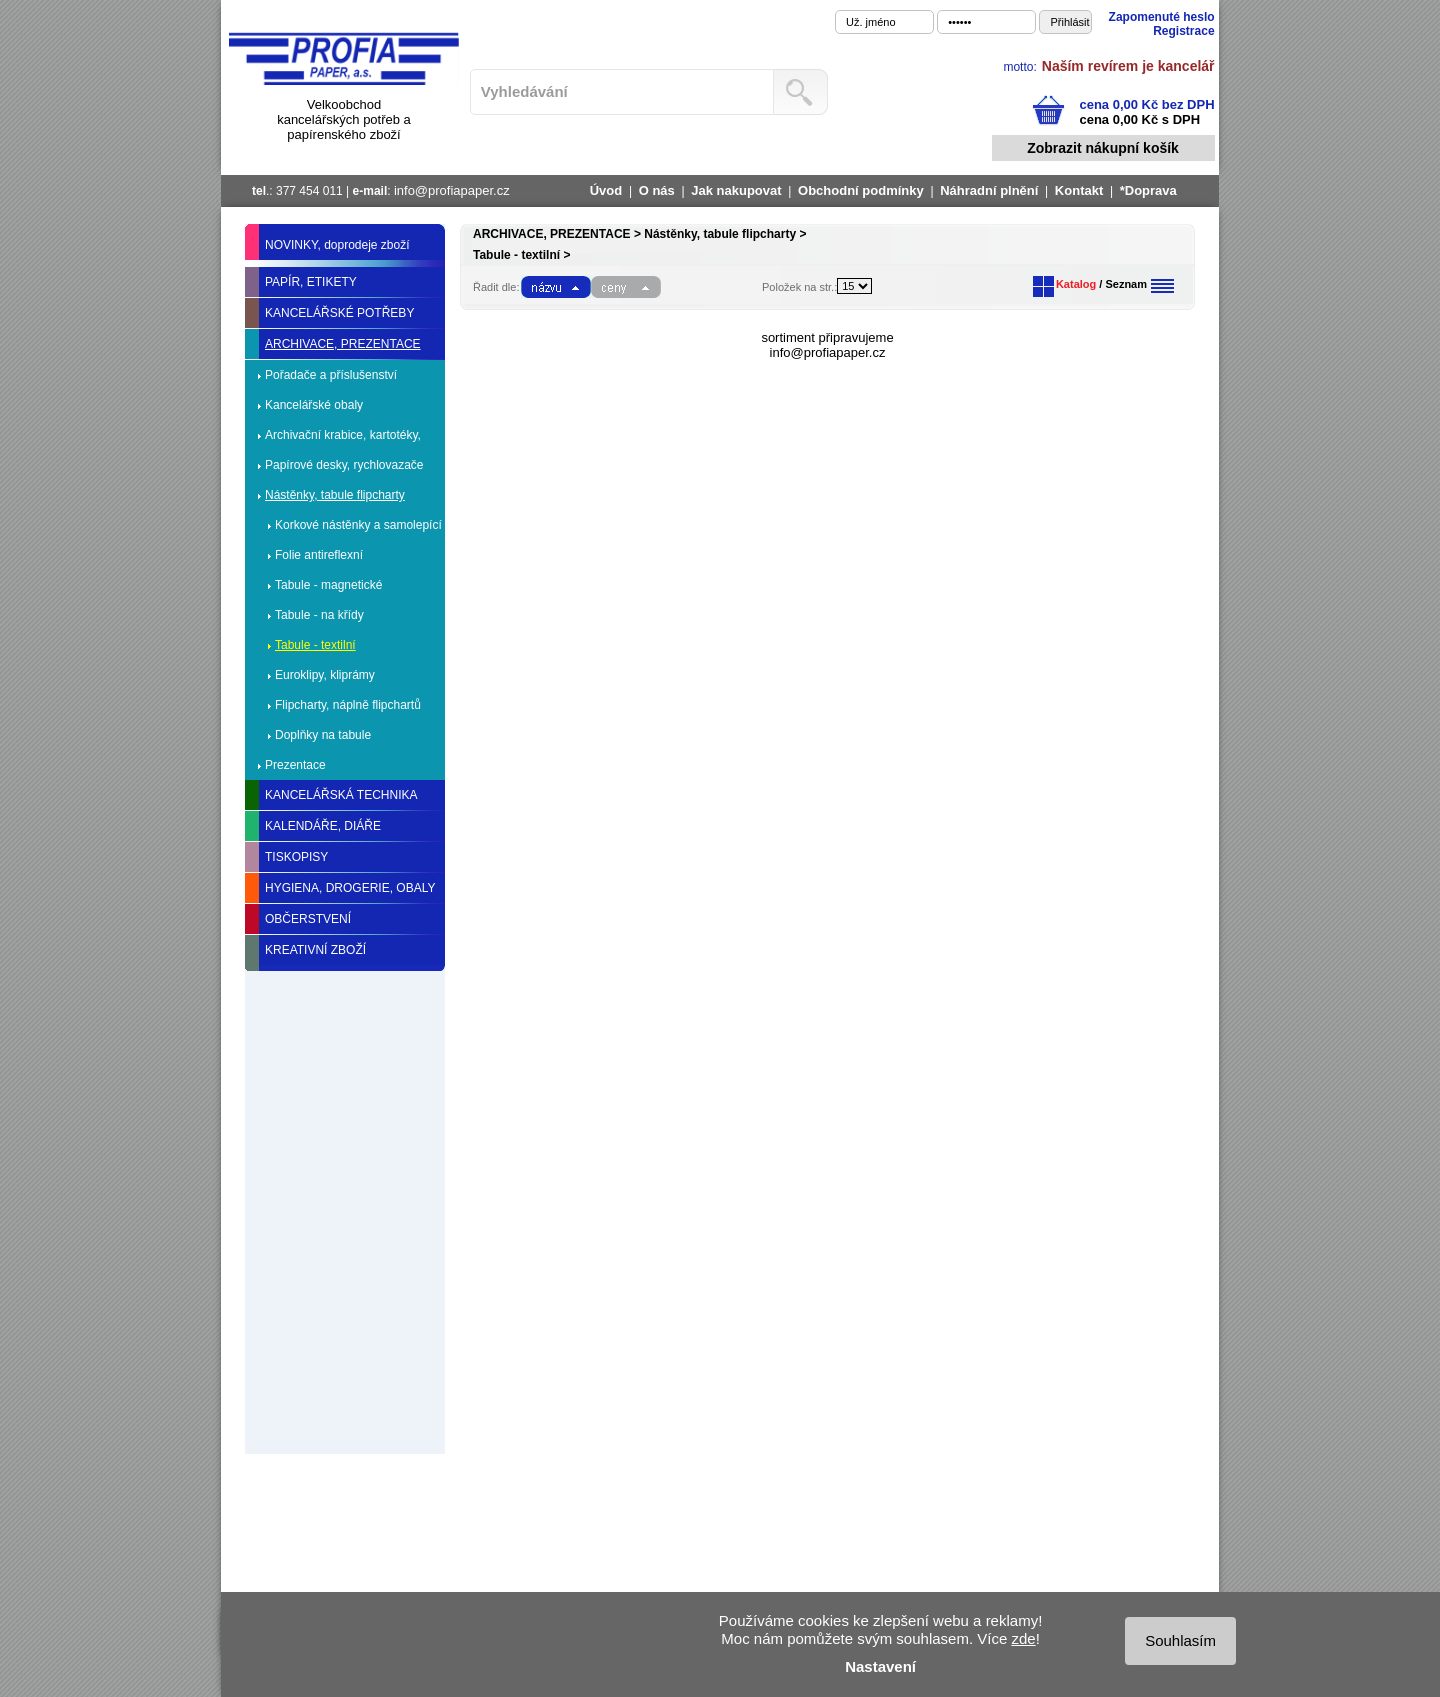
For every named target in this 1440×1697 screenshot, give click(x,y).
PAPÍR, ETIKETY (311, 282)
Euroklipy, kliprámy (325, 675)
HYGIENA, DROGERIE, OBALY (350, 888)
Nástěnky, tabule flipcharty (335, 495)
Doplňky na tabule (323, 735)
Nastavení (880, 1666)
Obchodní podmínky (861, 190)
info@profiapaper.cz (452, 190)
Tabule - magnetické (328, 585)
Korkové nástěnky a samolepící (358, 525)
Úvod (606, 190)
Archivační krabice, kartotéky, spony (343, 439)
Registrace (1183, 31)
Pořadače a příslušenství (331, 375)
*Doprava (1148, 190)
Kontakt (1079, 190)
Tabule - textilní (315, 645)
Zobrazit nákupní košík (1103, 148)
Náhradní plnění (989, 190)
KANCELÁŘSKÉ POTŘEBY (339, 313)
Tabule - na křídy (319, 615)
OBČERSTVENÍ (308, 919)
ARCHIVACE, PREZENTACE (343, 344)
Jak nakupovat (736, 190)
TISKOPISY (296, 857)
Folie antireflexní (319, 555)
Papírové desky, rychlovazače (344, 465)
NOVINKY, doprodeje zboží (337, 245)
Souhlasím (1180, 1640)
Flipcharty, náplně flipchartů (348, 705)
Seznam (1126, 284)
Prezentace (295, 765)
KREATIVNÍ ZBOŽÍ (315, 950)
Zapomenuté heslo (1162, 17)
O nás (657, 190)
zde (1023, 1638)
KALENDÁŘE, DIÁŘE (323, 826)
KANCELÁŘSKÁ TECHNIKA (341, 795)
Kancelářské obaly (314, 405)
